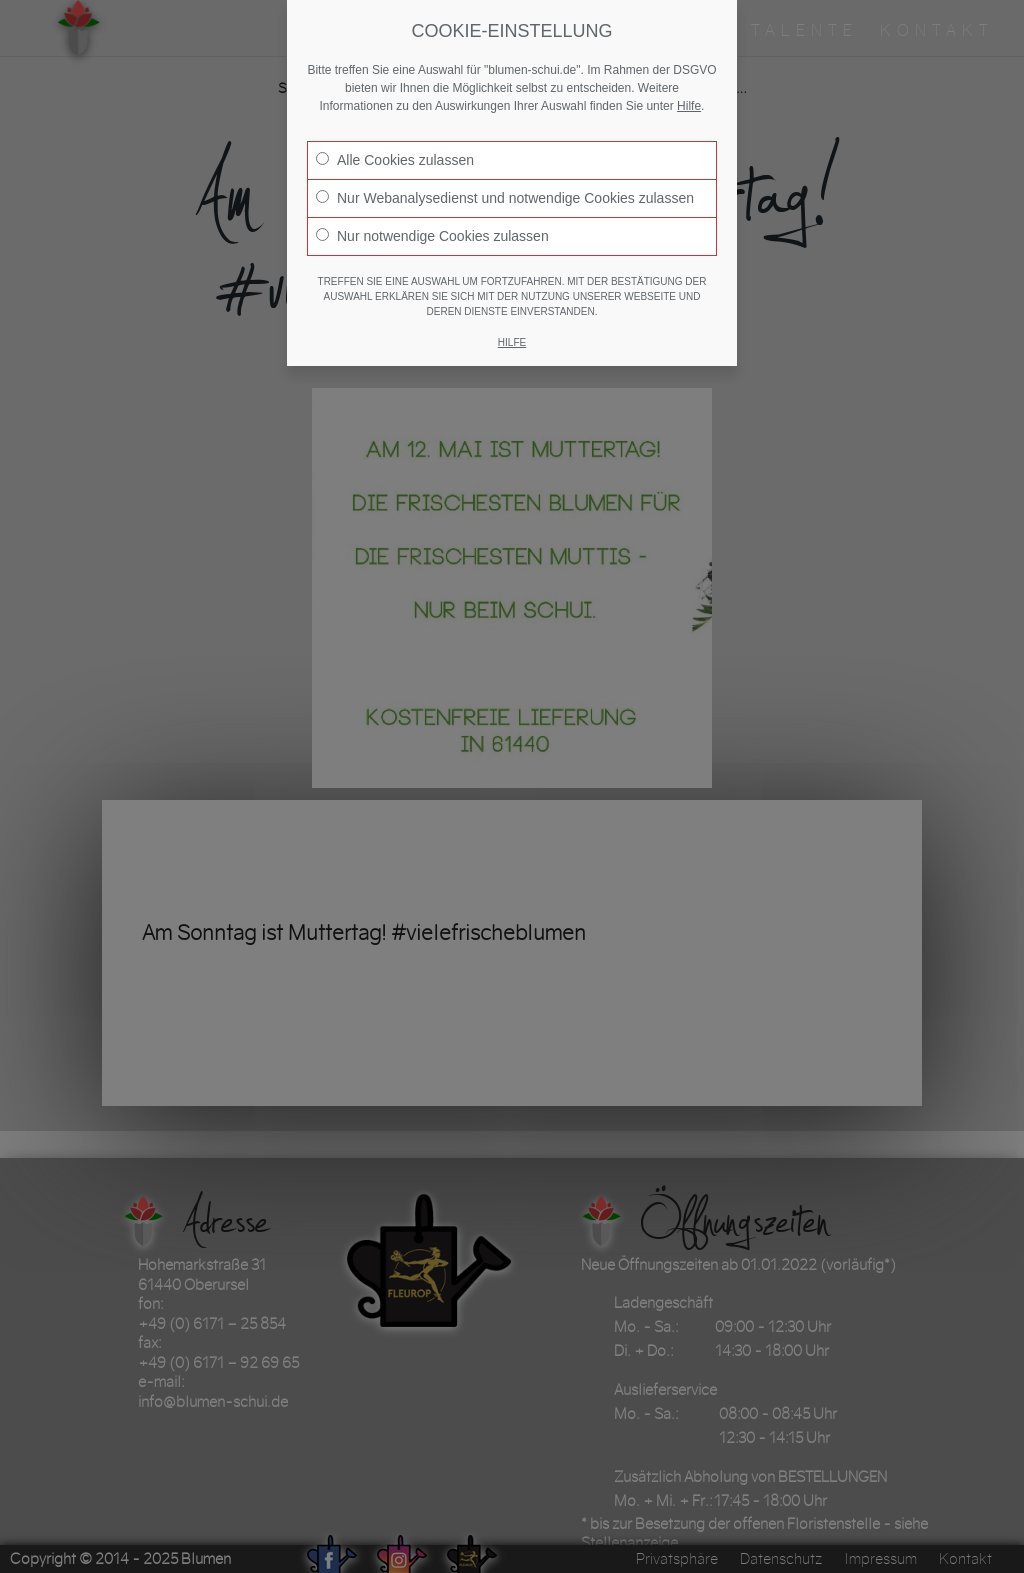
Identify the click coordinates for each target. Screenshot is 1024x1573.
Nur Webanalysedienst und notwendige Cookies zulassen (505, 198)
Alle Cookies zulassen (395, 160)
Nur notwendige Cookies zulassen (432, 236)
